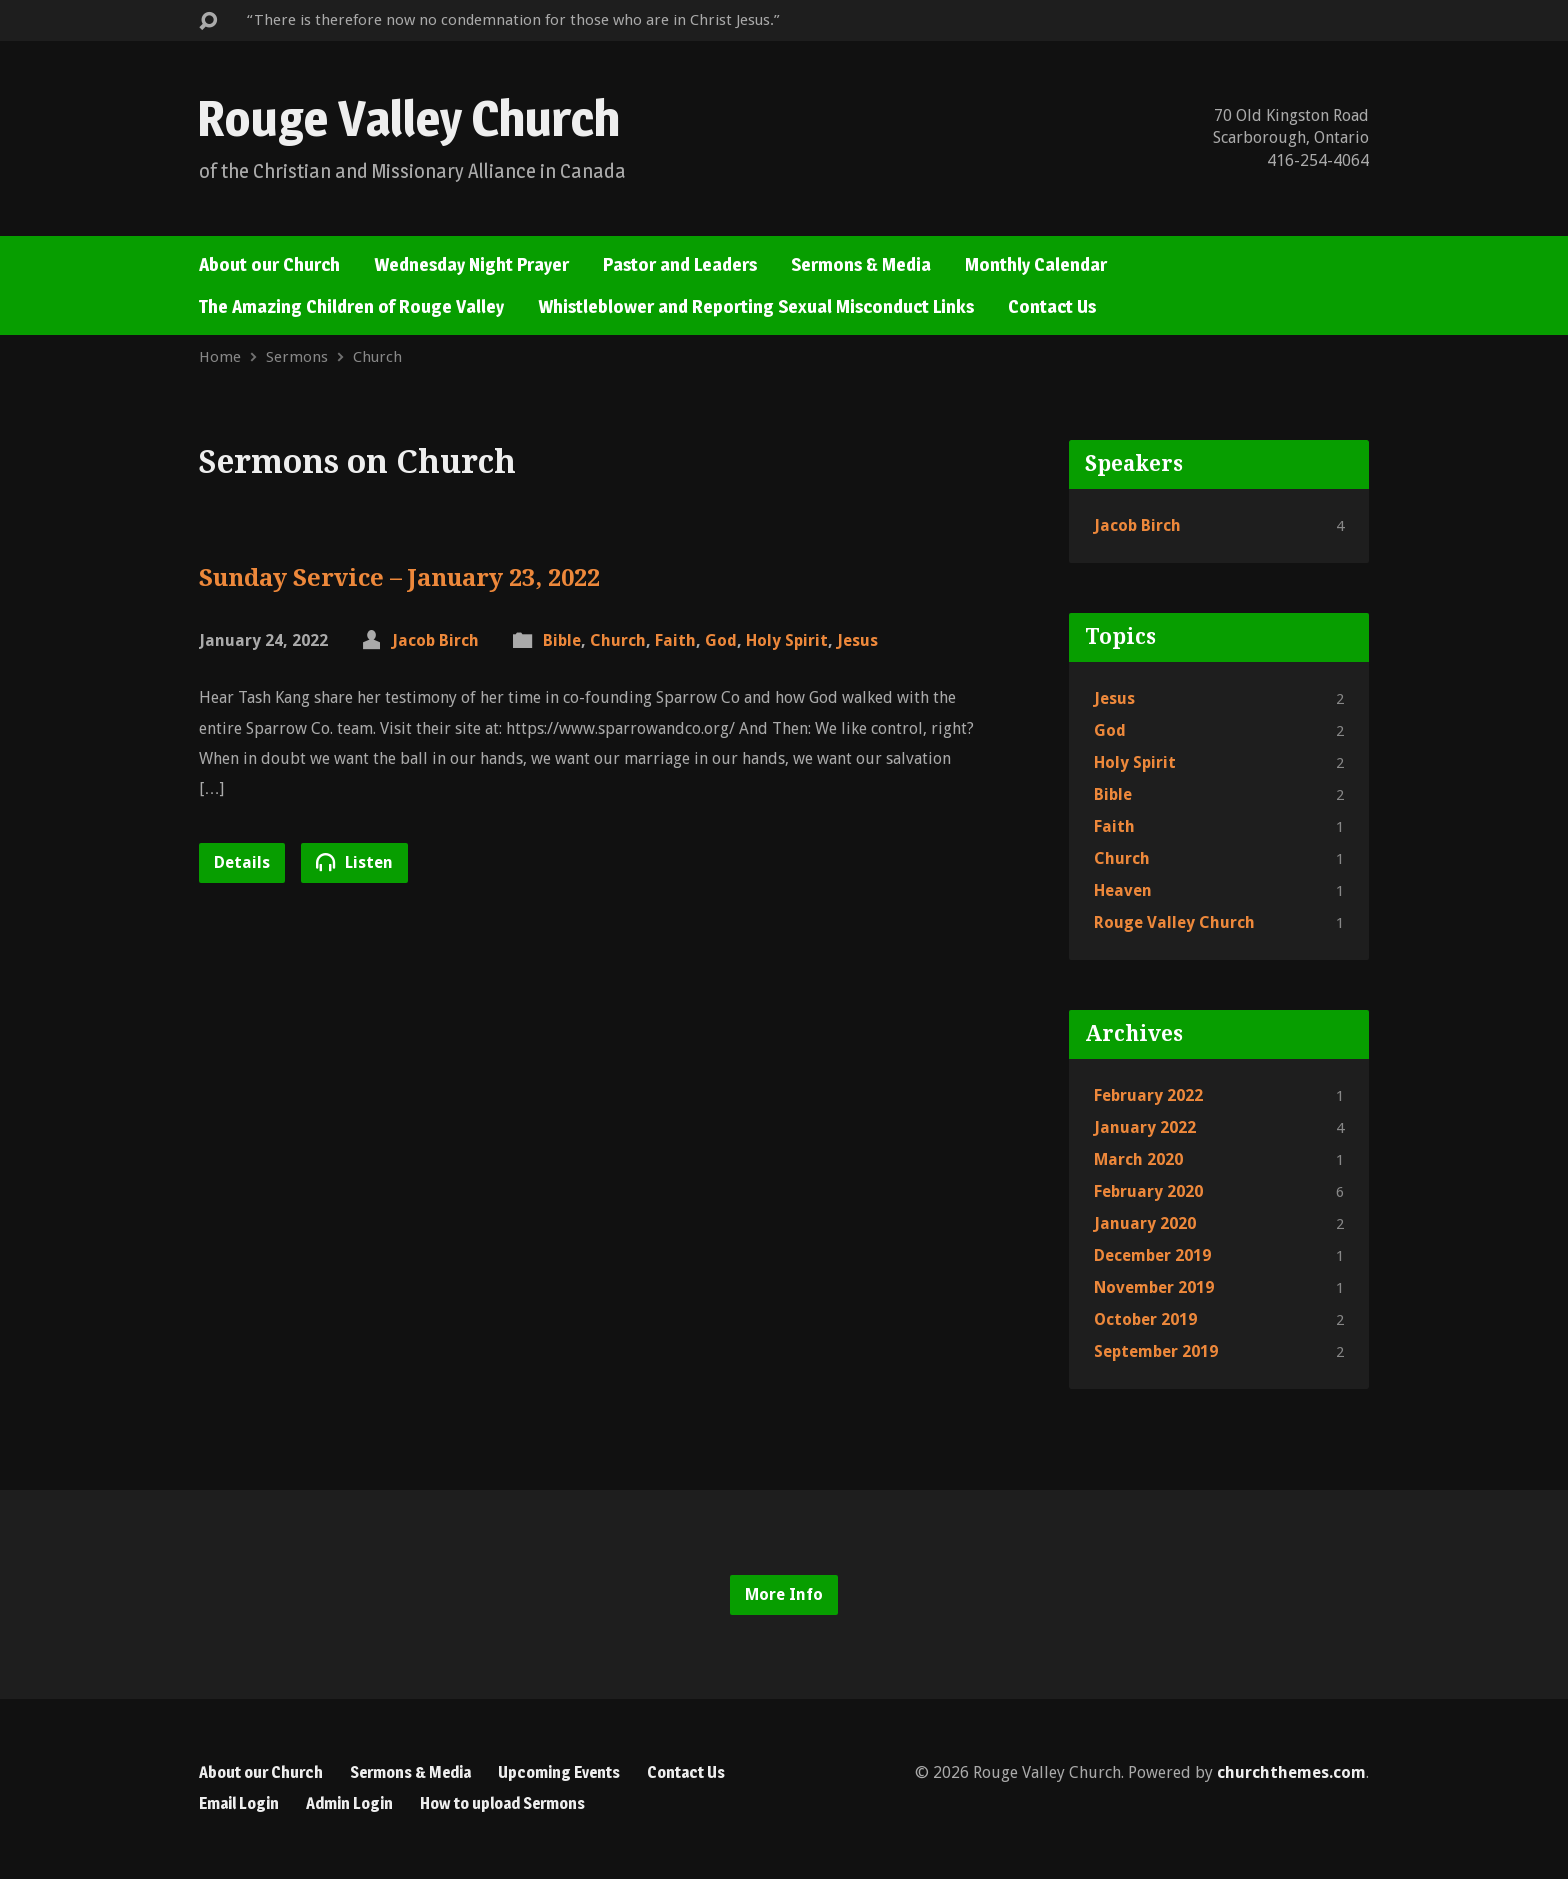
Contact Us (1052, 307)
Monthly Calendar (1036, 265)
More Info (784, 1594)
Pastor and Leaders (680, 265)
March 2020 (1138, 1159)
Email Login (239, 1803)
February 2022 (1148, 1095)
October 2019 (1145, 1319)
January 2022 (1145, 1127)
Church (377, 357)
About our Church (269, 265)
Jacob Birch (435, 640)
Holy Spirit (787, 640)
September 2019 (1156, 1351)
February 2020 (1148, 1191)
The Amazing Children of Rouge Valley (351, 307)
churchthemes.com (1291, 1772)
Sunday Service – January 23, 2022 (399, 578)
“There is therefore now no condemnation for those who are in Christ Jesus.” (513, 20)
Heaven (1123, 890)
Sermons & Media (861, 265)
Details (242, 862)
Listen (354, 862)
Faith (675, 640)
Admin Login (349, 1803)
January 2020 (1145, 1223)
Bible (562, 640)
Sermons (297, 357)
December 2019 (1152, 1255)
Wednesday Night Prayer (471, 265)
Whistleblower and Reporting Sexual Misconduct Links (756, 307)
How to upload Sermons (502, 1803)
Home (220, 357)
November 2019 (1154, 1287)
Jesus (857, 640)
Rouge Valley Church (408, 118)
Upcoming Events (559, 1772)
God (721, 640)
